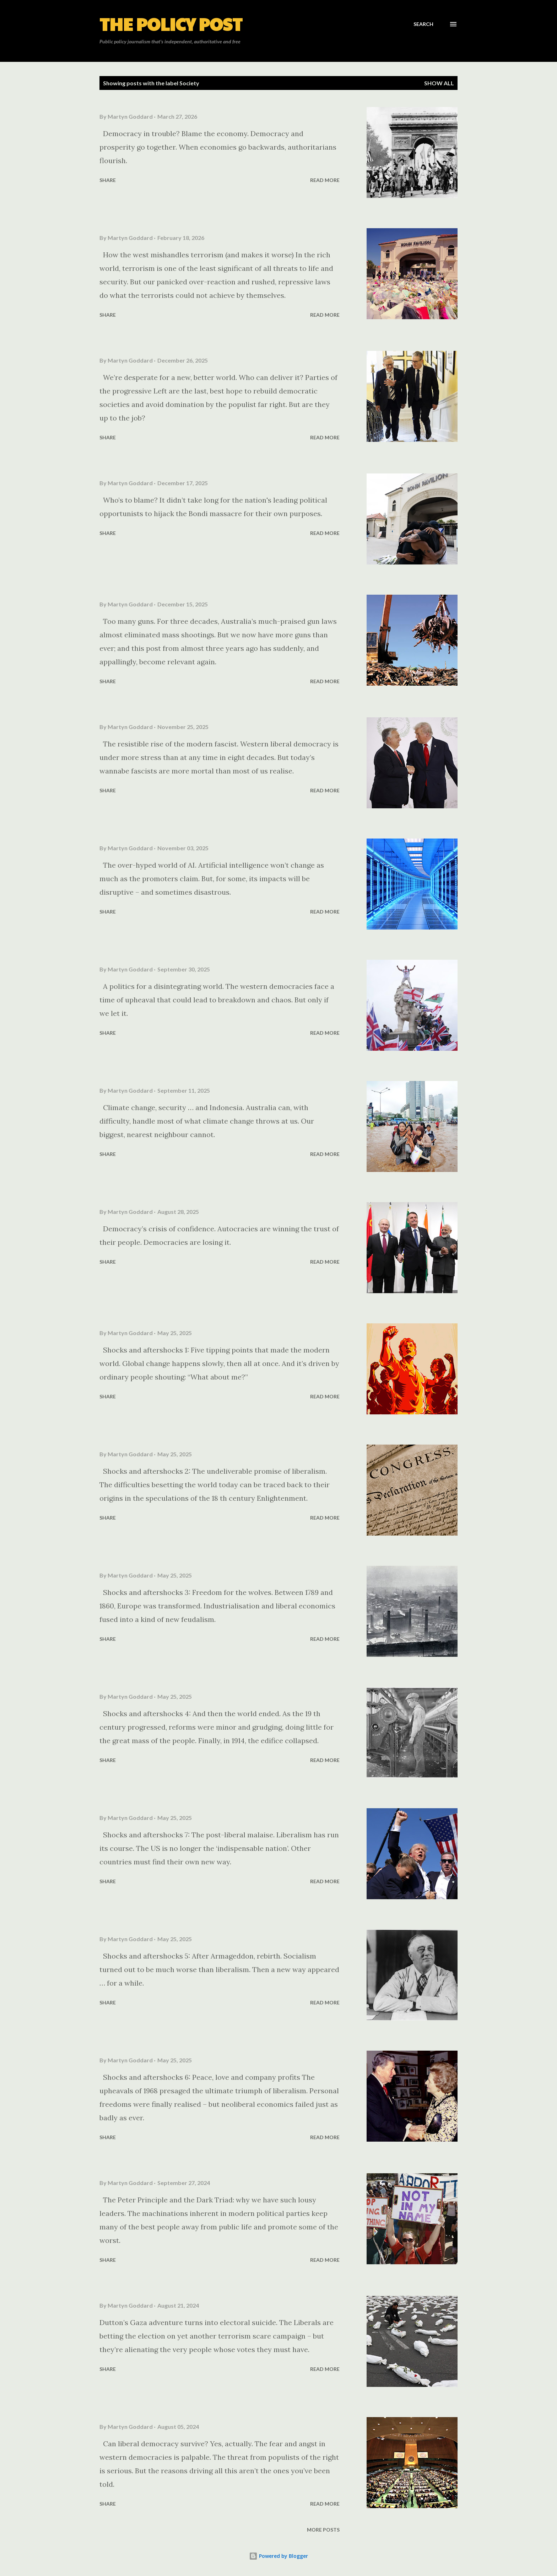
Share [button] (107, 180)
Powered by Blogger (278, 2556)
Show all (439, 83)
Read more (325, 180)
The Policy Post (170, 24)
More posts (323, 2530)
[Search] (423, 24)
